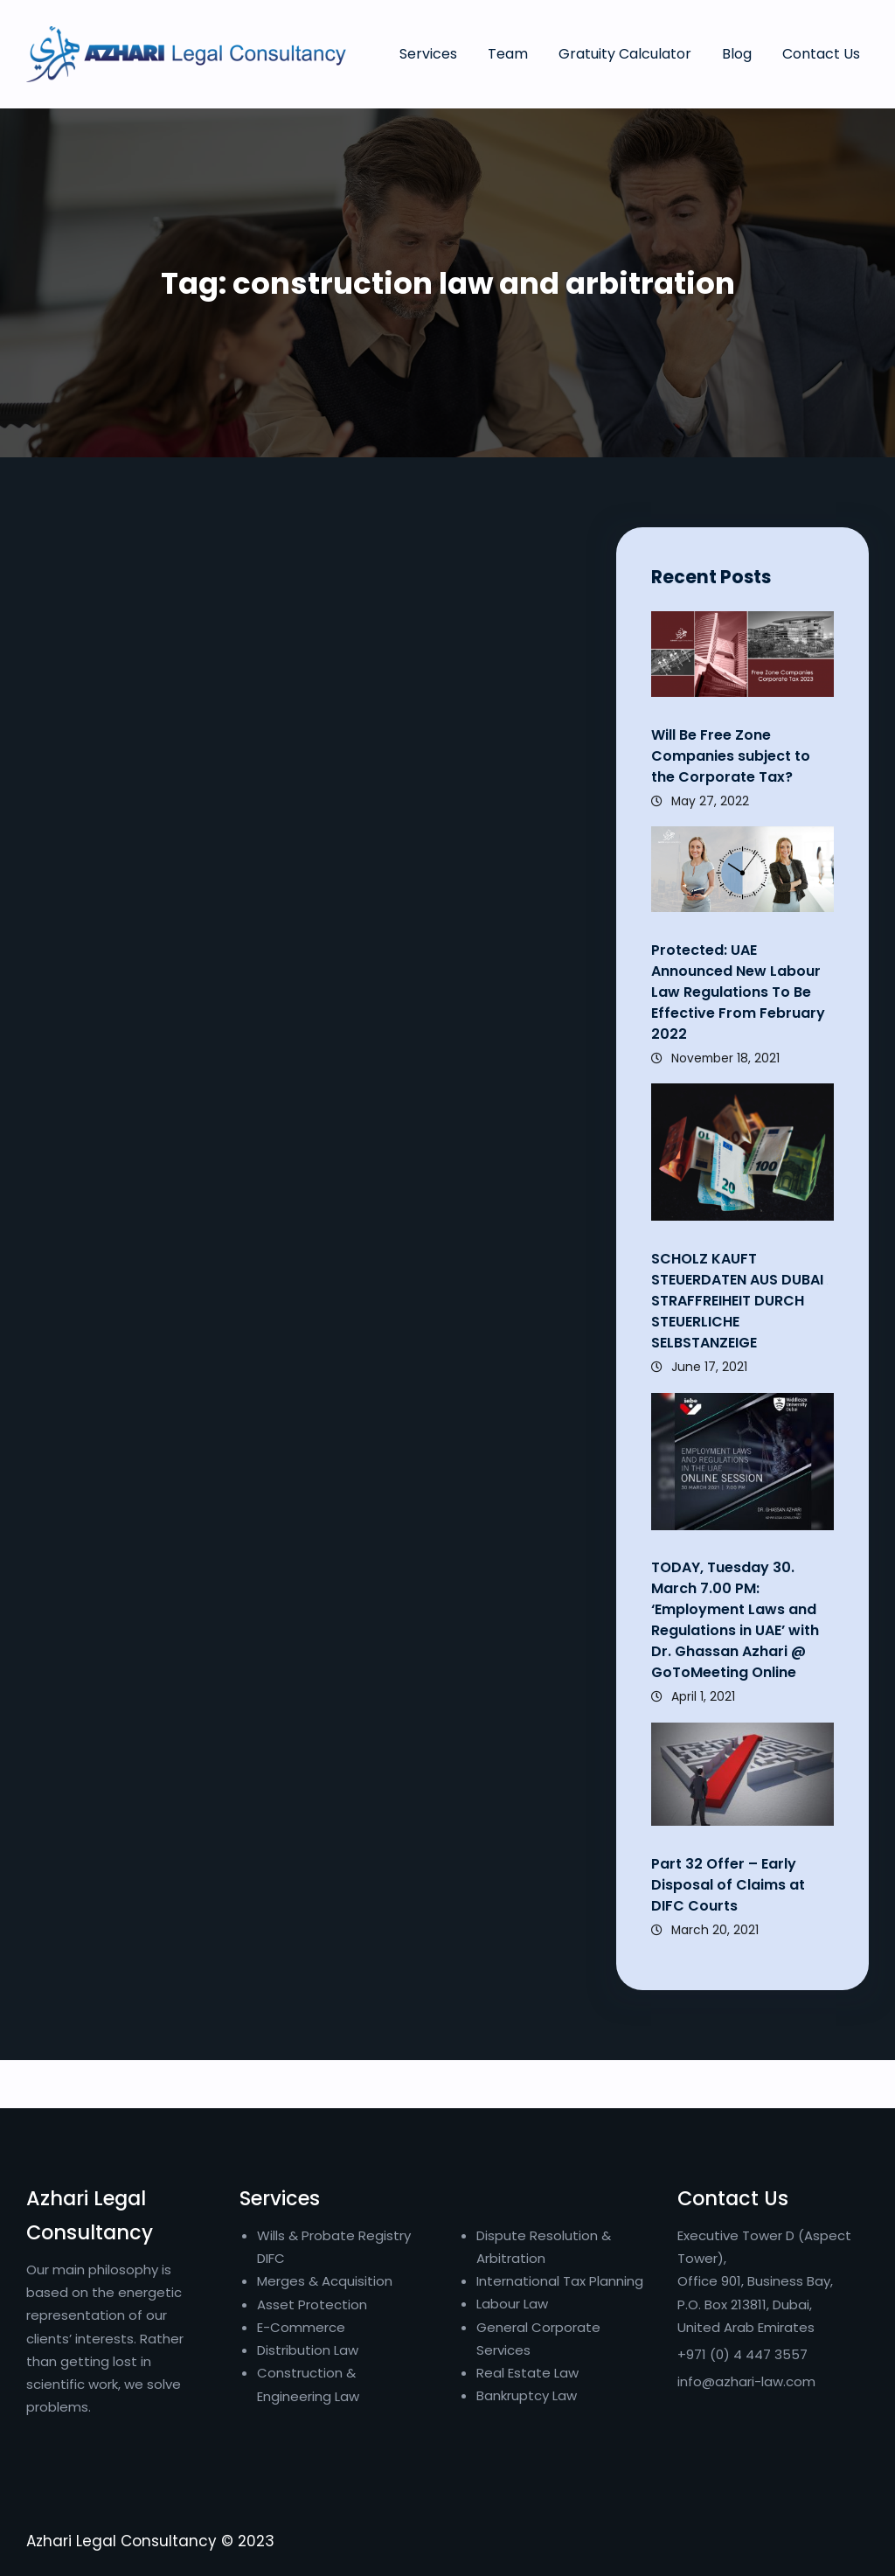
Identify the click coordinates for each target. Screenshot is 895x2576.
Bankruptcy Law (526, 2395)
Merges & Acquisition (324, 2281)
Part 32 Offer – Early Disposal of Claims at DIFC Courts (728, 1885)
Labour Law (512, 2303)
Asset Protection (312, 2304)
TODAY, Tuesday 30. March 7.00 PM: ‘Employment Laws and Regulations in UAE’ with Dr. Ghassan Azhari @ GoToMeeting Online (735, 1619)
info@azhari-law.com (746, 2381)
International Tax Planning (561, 2281)
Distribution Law (307, 2350)
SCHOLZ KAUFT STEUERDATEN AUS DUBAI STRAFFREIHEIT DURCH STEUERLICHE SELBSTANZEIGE (739, 1301)
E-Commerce (301, 2327)
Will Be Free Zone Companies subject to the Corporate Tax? (730, 756)
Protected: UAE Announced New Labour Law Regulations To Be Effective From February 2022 (738, 992)
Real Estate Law (527, 2373)
